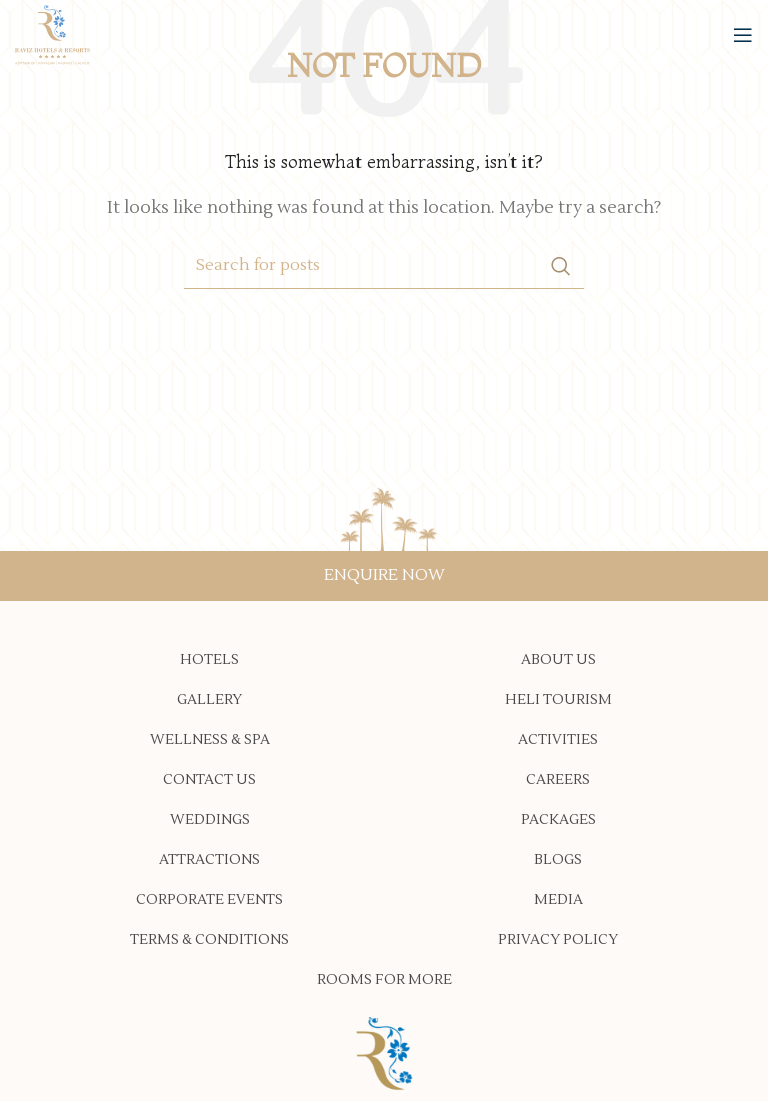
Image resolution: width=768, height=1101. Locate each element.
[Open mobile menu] (743, 35)
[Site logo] (52, 34)
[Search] (384, 266)
